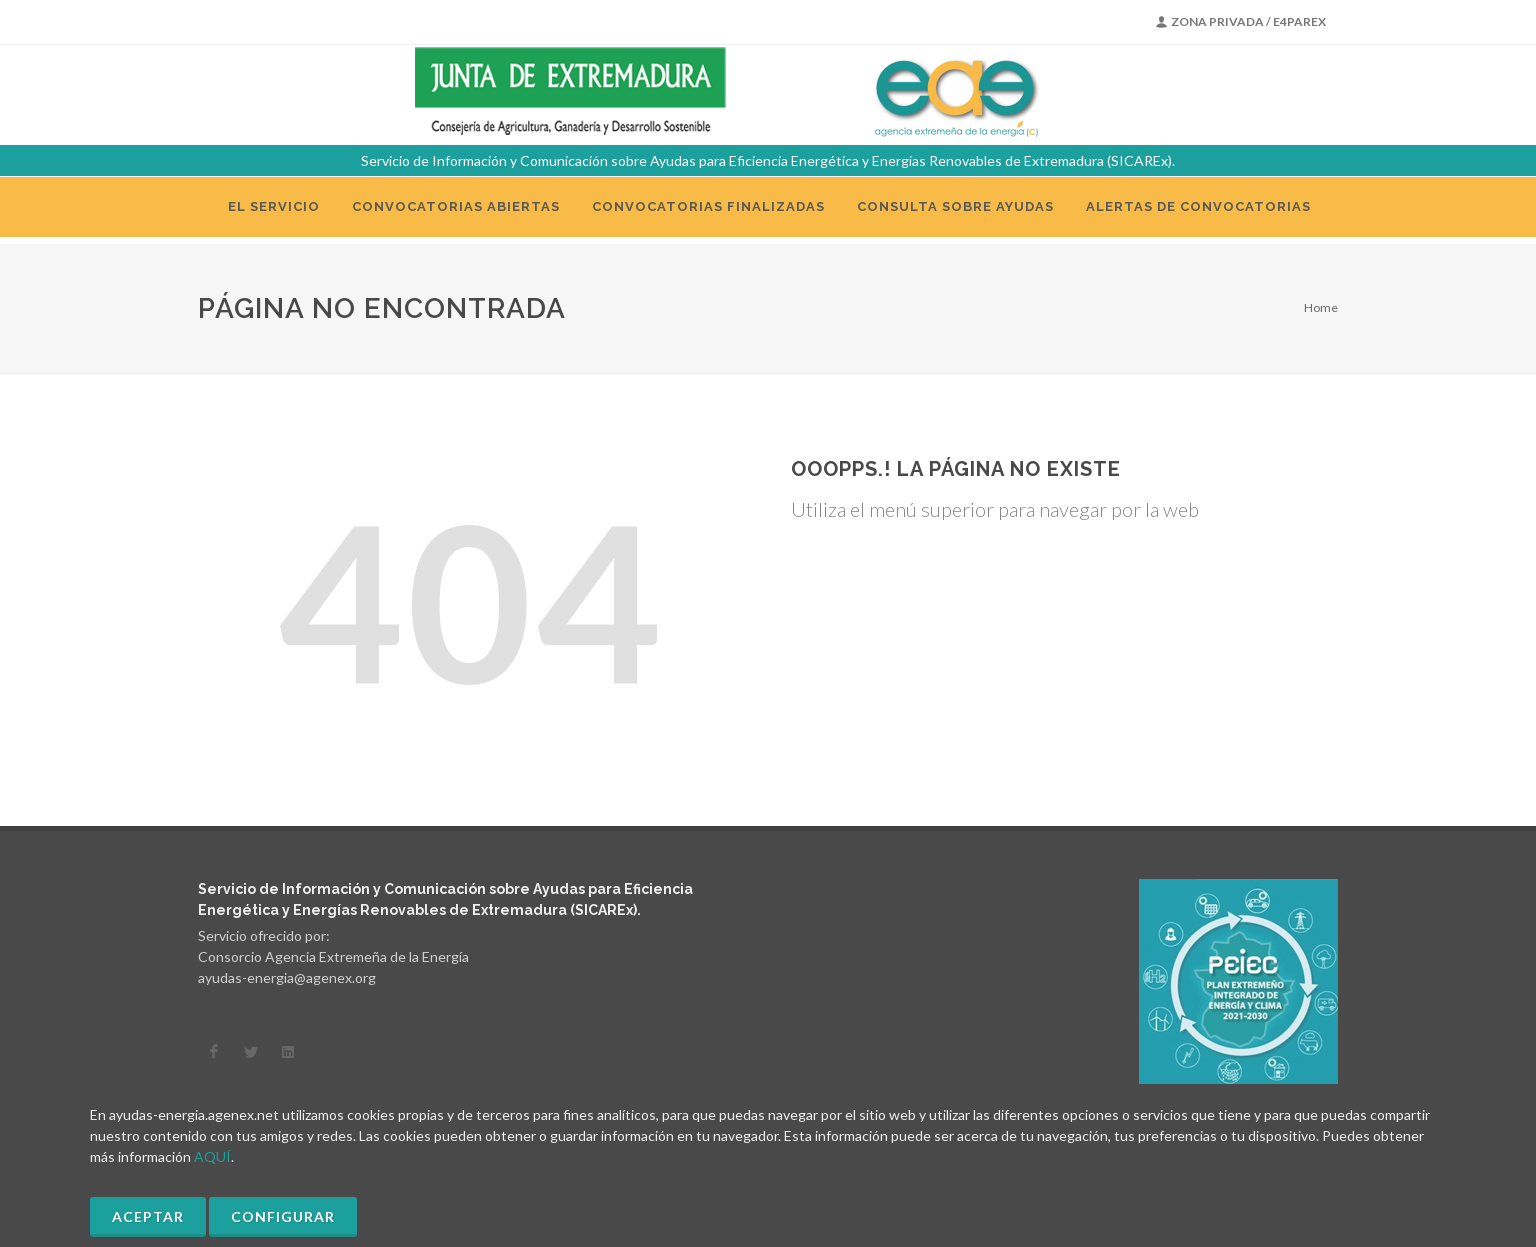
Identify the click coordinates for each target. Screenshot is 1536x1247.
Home (1321, 307)
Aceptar (148, 1216)
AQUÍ (212, 1156)
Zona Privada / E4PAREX (1241, 22)
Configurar (283, 1216)
